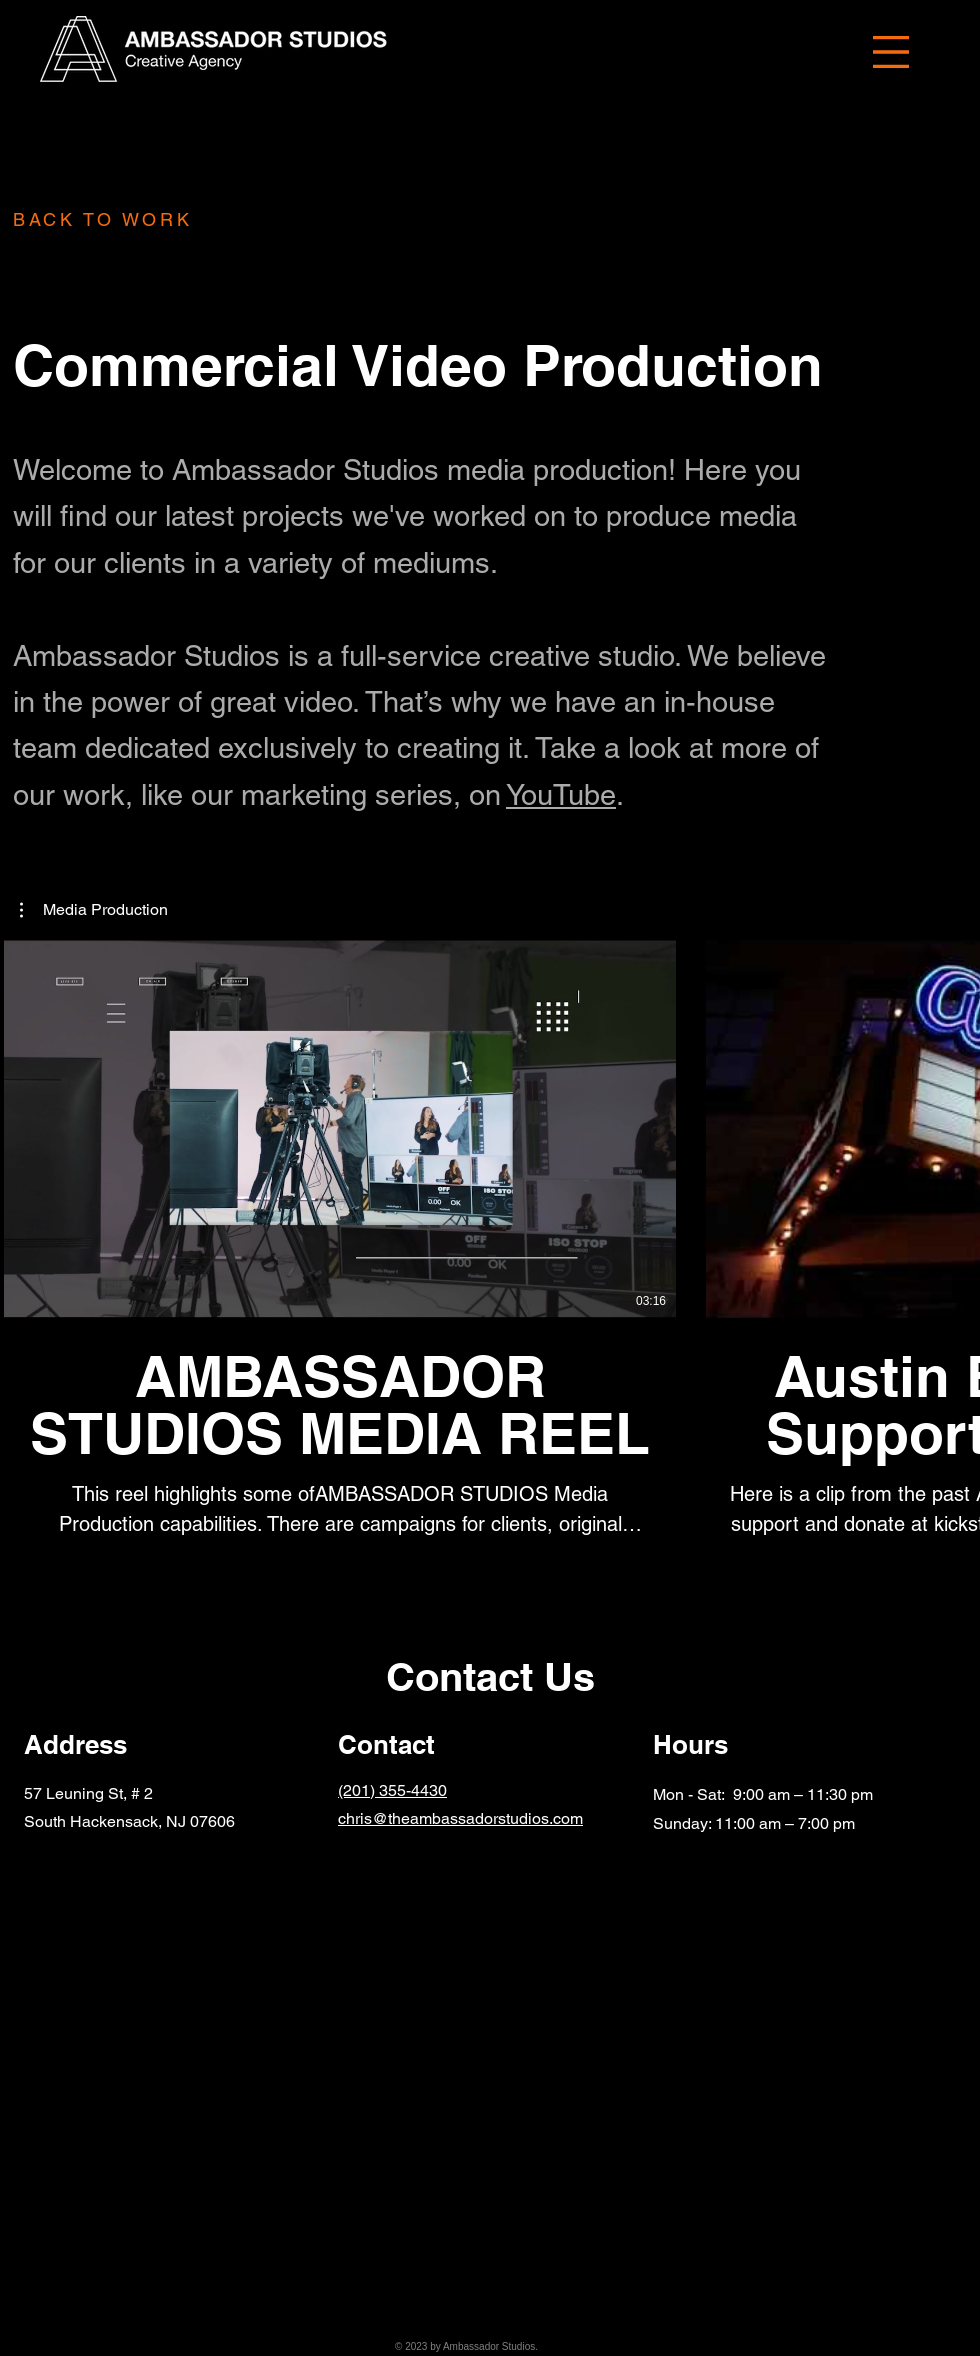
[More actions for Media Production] (94, 910)
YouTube (561, 795)
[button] (891, 52)
